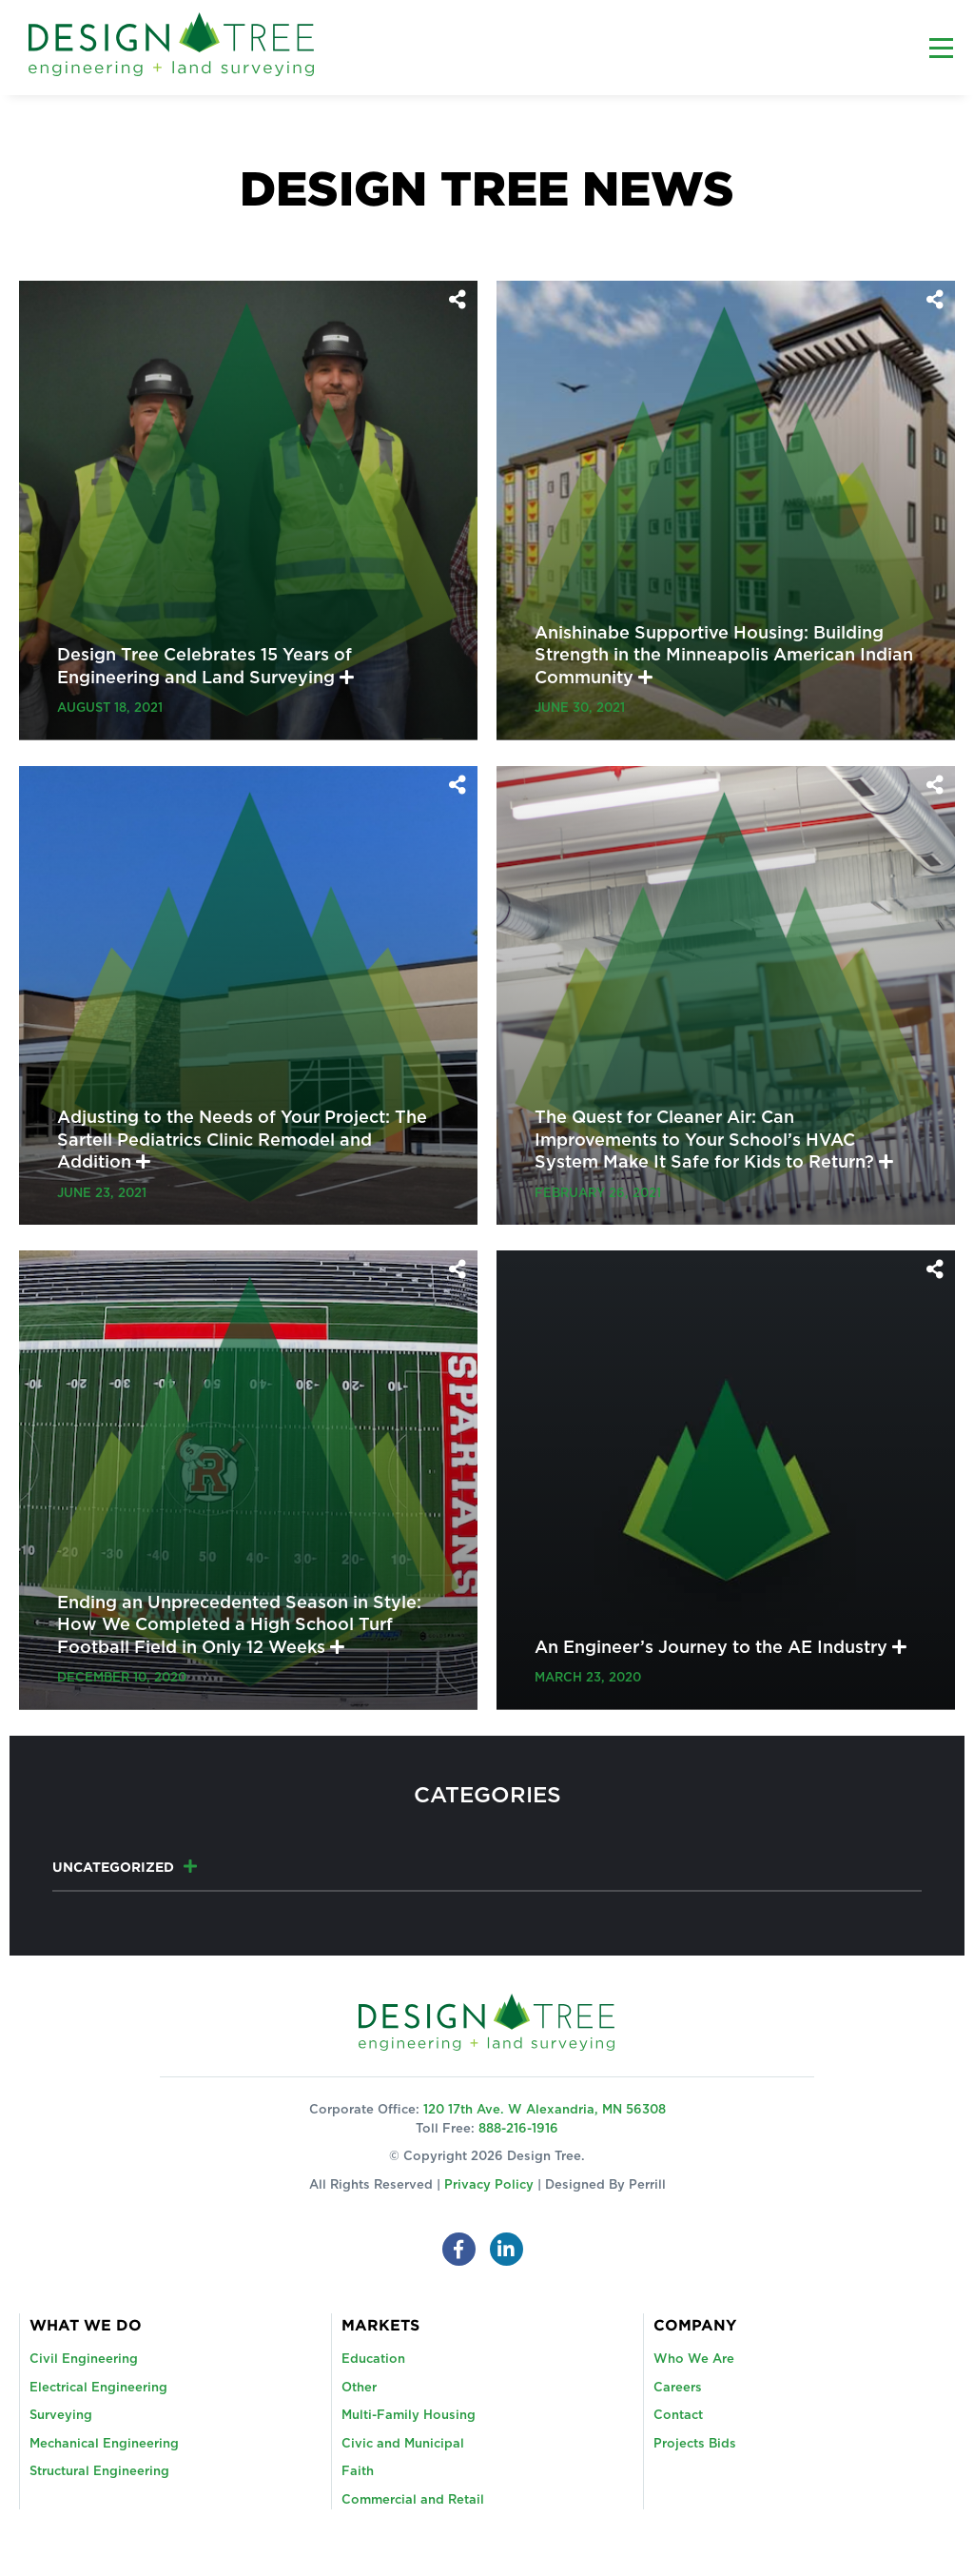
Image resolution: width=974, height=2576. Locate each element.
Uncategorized (113, 1866)
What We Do (85, 2324)
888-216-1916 (518, 2129)
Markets (380, 2324)
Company (694, 2324)
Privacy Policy (489, 2185)
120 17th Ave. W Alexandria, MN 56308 (544, 2110)
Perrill (647, 2185)
